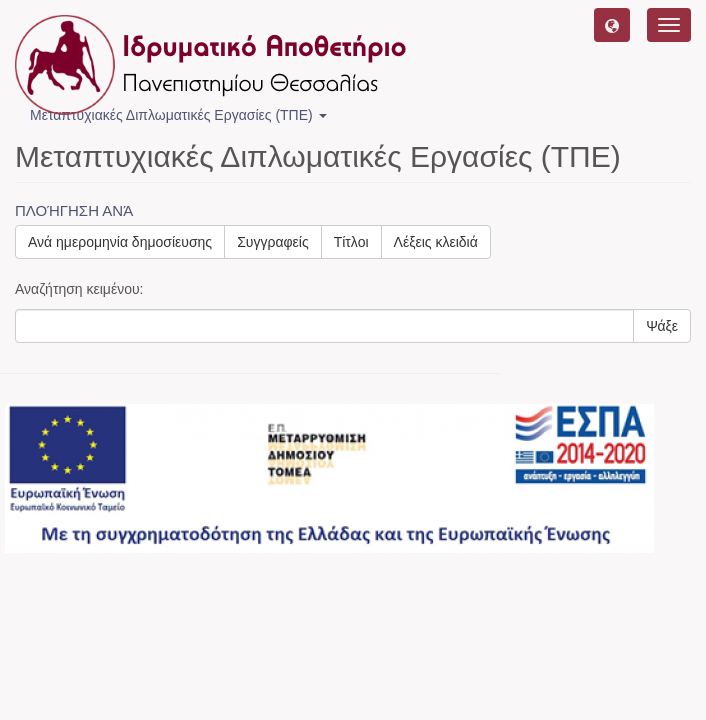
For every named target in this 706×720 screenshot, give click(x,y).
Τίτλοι (351, 242)
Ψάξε (662, 326)
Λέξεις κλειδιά (436, 242)
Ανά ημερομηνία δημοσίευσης (120, 242)
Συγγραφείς (273, 242)
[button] (612, 25)
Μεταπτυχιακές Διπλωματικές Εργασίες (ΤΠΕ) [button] (178, 115)
